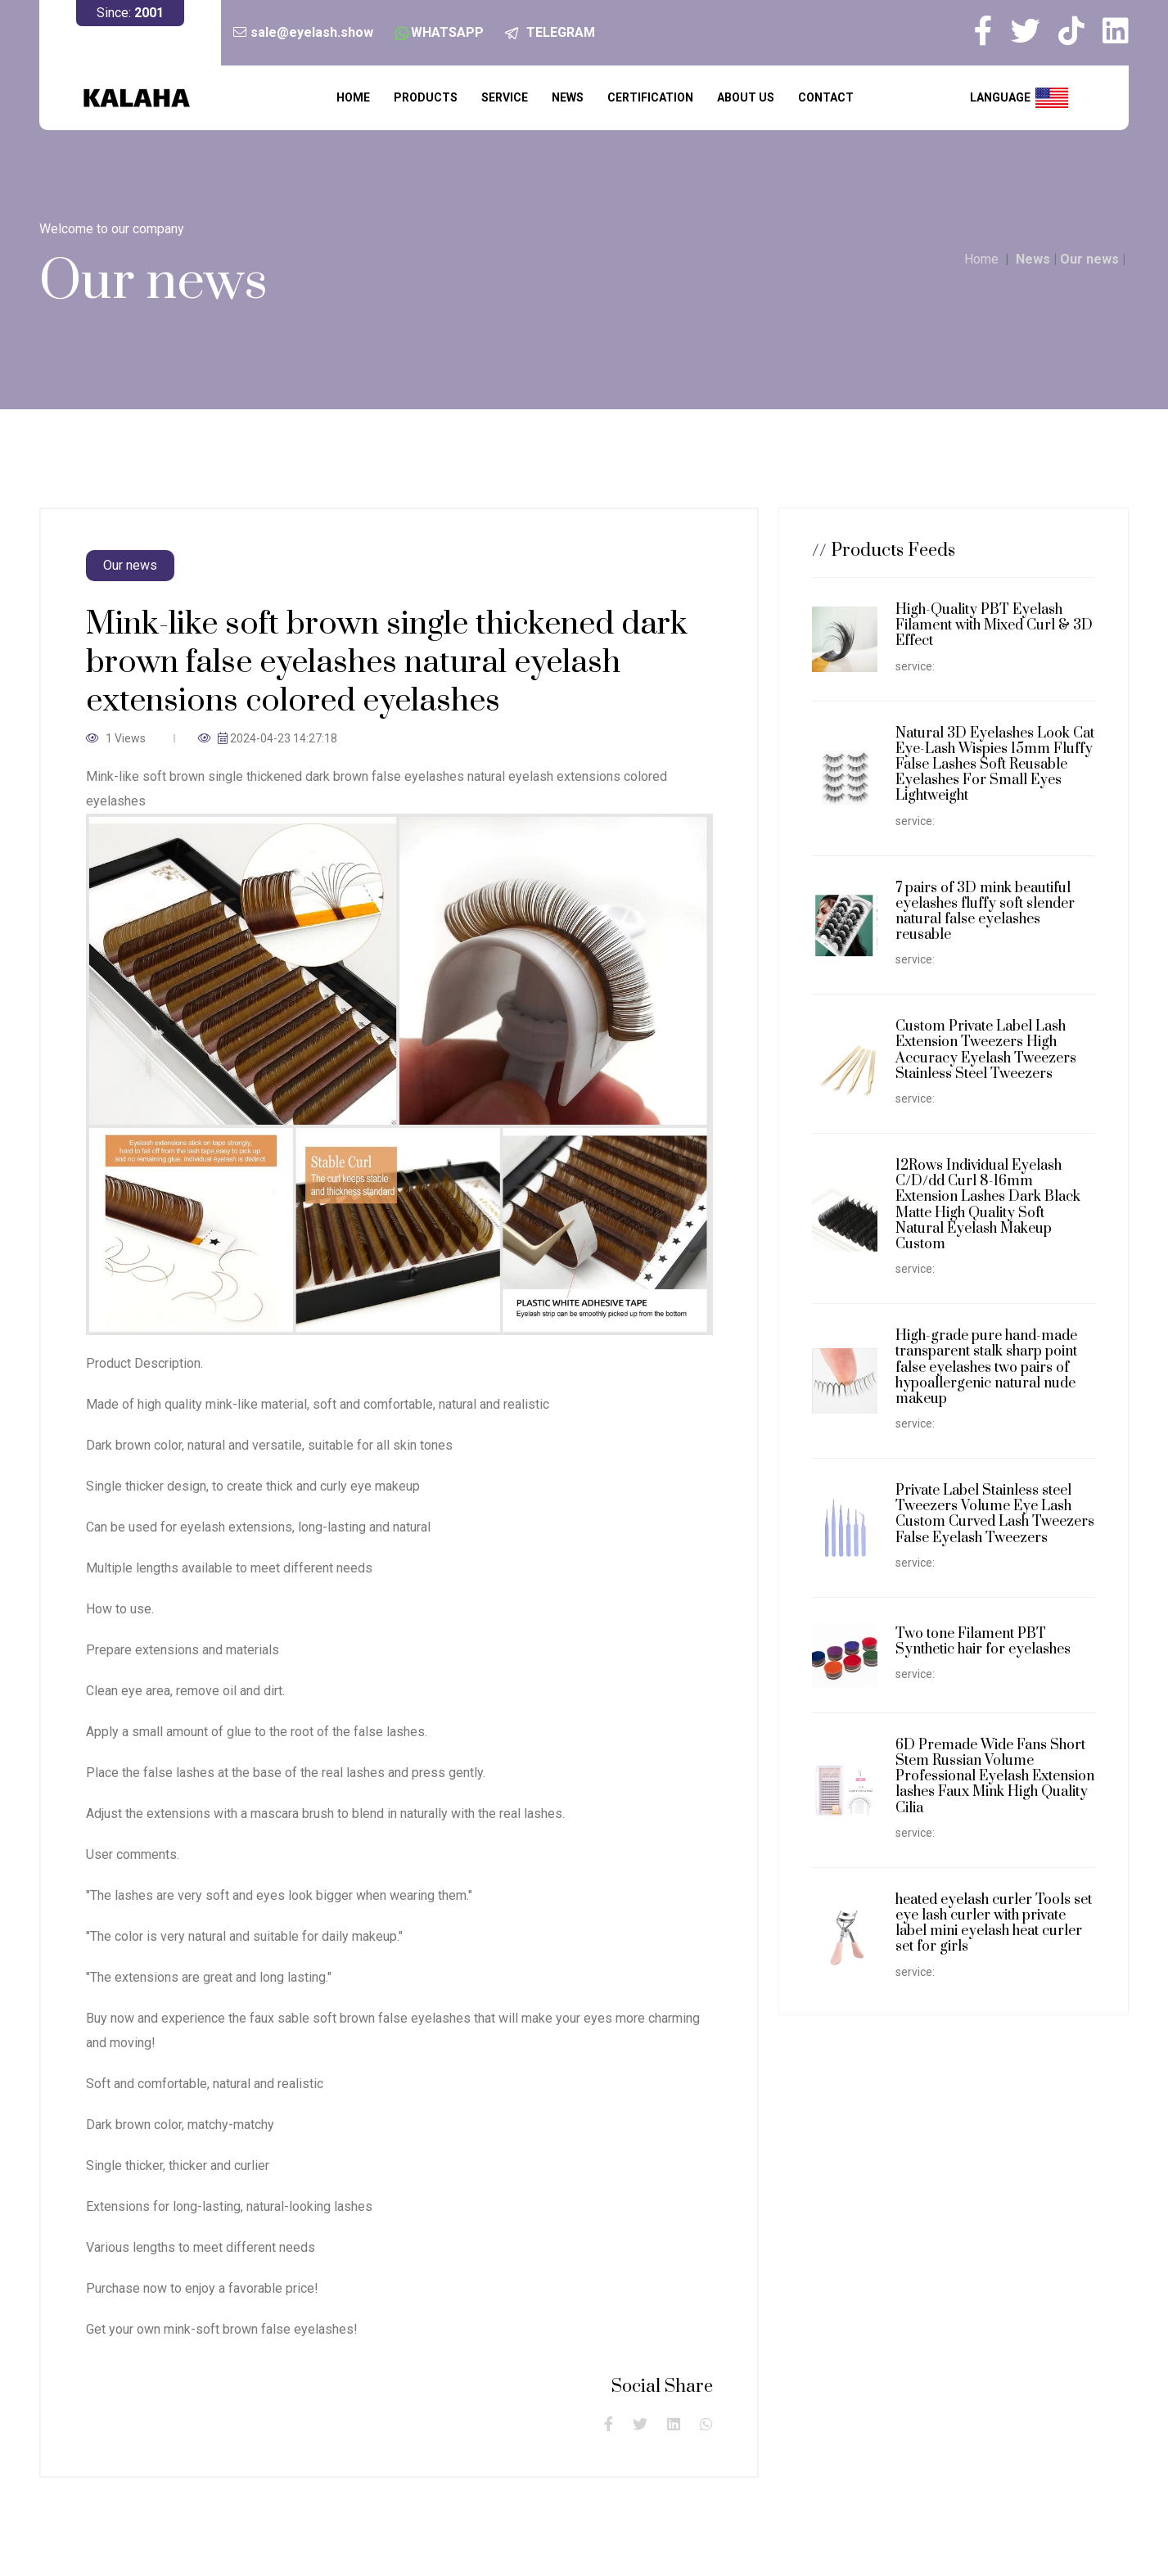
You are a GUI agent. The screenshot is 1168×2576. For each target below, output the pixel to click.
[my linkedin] (1116, 31)
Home (353, 97)
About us (745, 97)
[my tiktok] (1078, 31)
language (1019, 98)
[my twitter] (1033, 31)
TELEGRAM (560, 32)
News (568, 97)
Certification (650, 97)
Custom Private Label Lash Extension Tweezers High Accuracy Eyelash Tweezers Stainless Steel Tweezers (985, 1050)
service (504, 97)
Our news (1089, 259)
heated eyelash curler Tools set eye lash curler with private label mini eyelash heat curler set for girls (993, 1923)
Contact (826, 97)
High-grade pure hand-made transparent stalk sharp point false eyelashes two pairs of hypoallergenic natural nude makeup (986, 1367)
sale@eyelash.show (311, 32)
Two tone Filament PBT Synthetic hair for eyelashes (983, 1641)
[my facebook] (991, 31)
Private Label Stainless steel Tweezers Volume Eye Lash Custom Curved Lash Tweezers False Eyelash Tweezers (994, 1514)
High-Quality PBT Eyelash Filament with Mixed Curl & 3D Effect (994, 625)
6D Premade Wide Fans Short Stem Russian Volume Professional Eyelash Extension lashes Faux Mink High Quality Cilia (994, 1776)
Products (426, 97)
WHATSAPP (447, 32)
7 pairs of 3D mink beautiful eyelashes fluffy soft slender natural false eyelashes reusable (985, 912)
